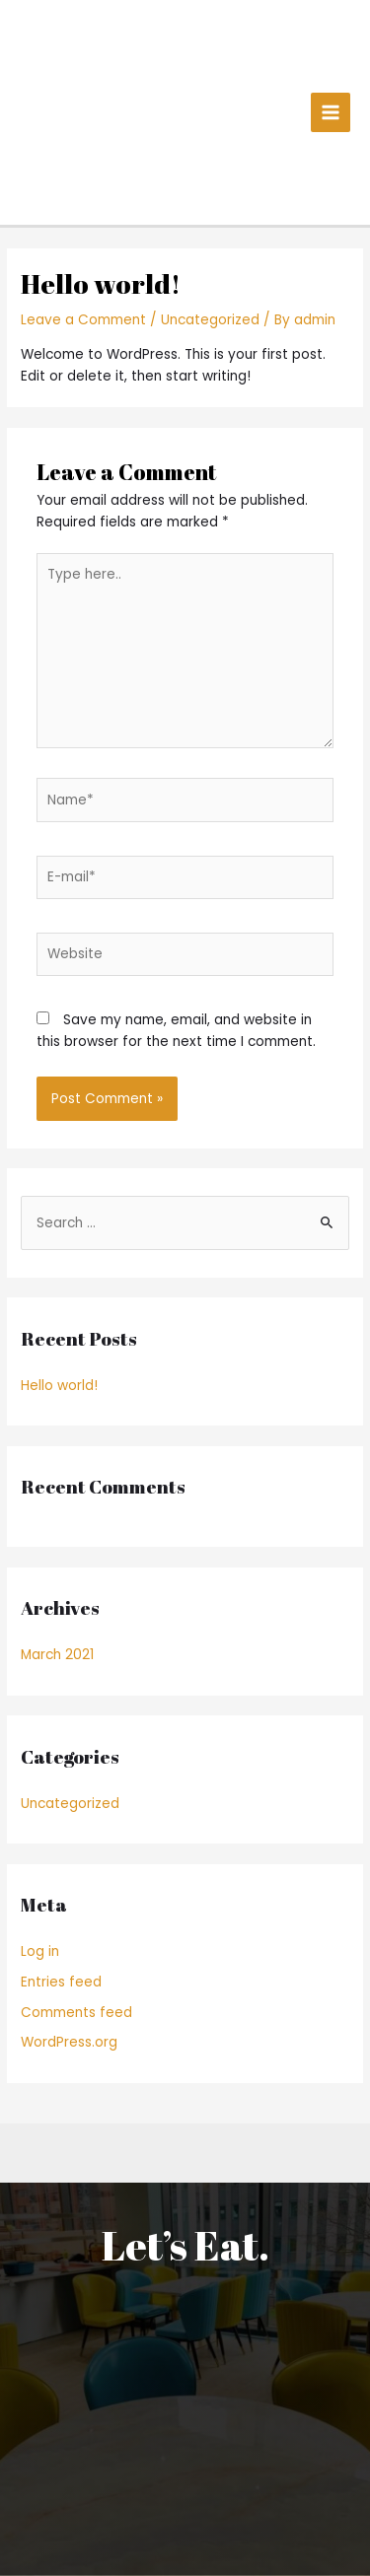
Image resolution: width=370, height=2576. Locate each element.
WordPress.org (69, 2042)
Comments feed (76, 2012)
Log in (40, 1951)
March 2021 (57, 1654)
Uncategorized (210, 320)
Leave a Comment (83, 320)
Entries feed (61, 1982)
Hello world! (59, 1385)
